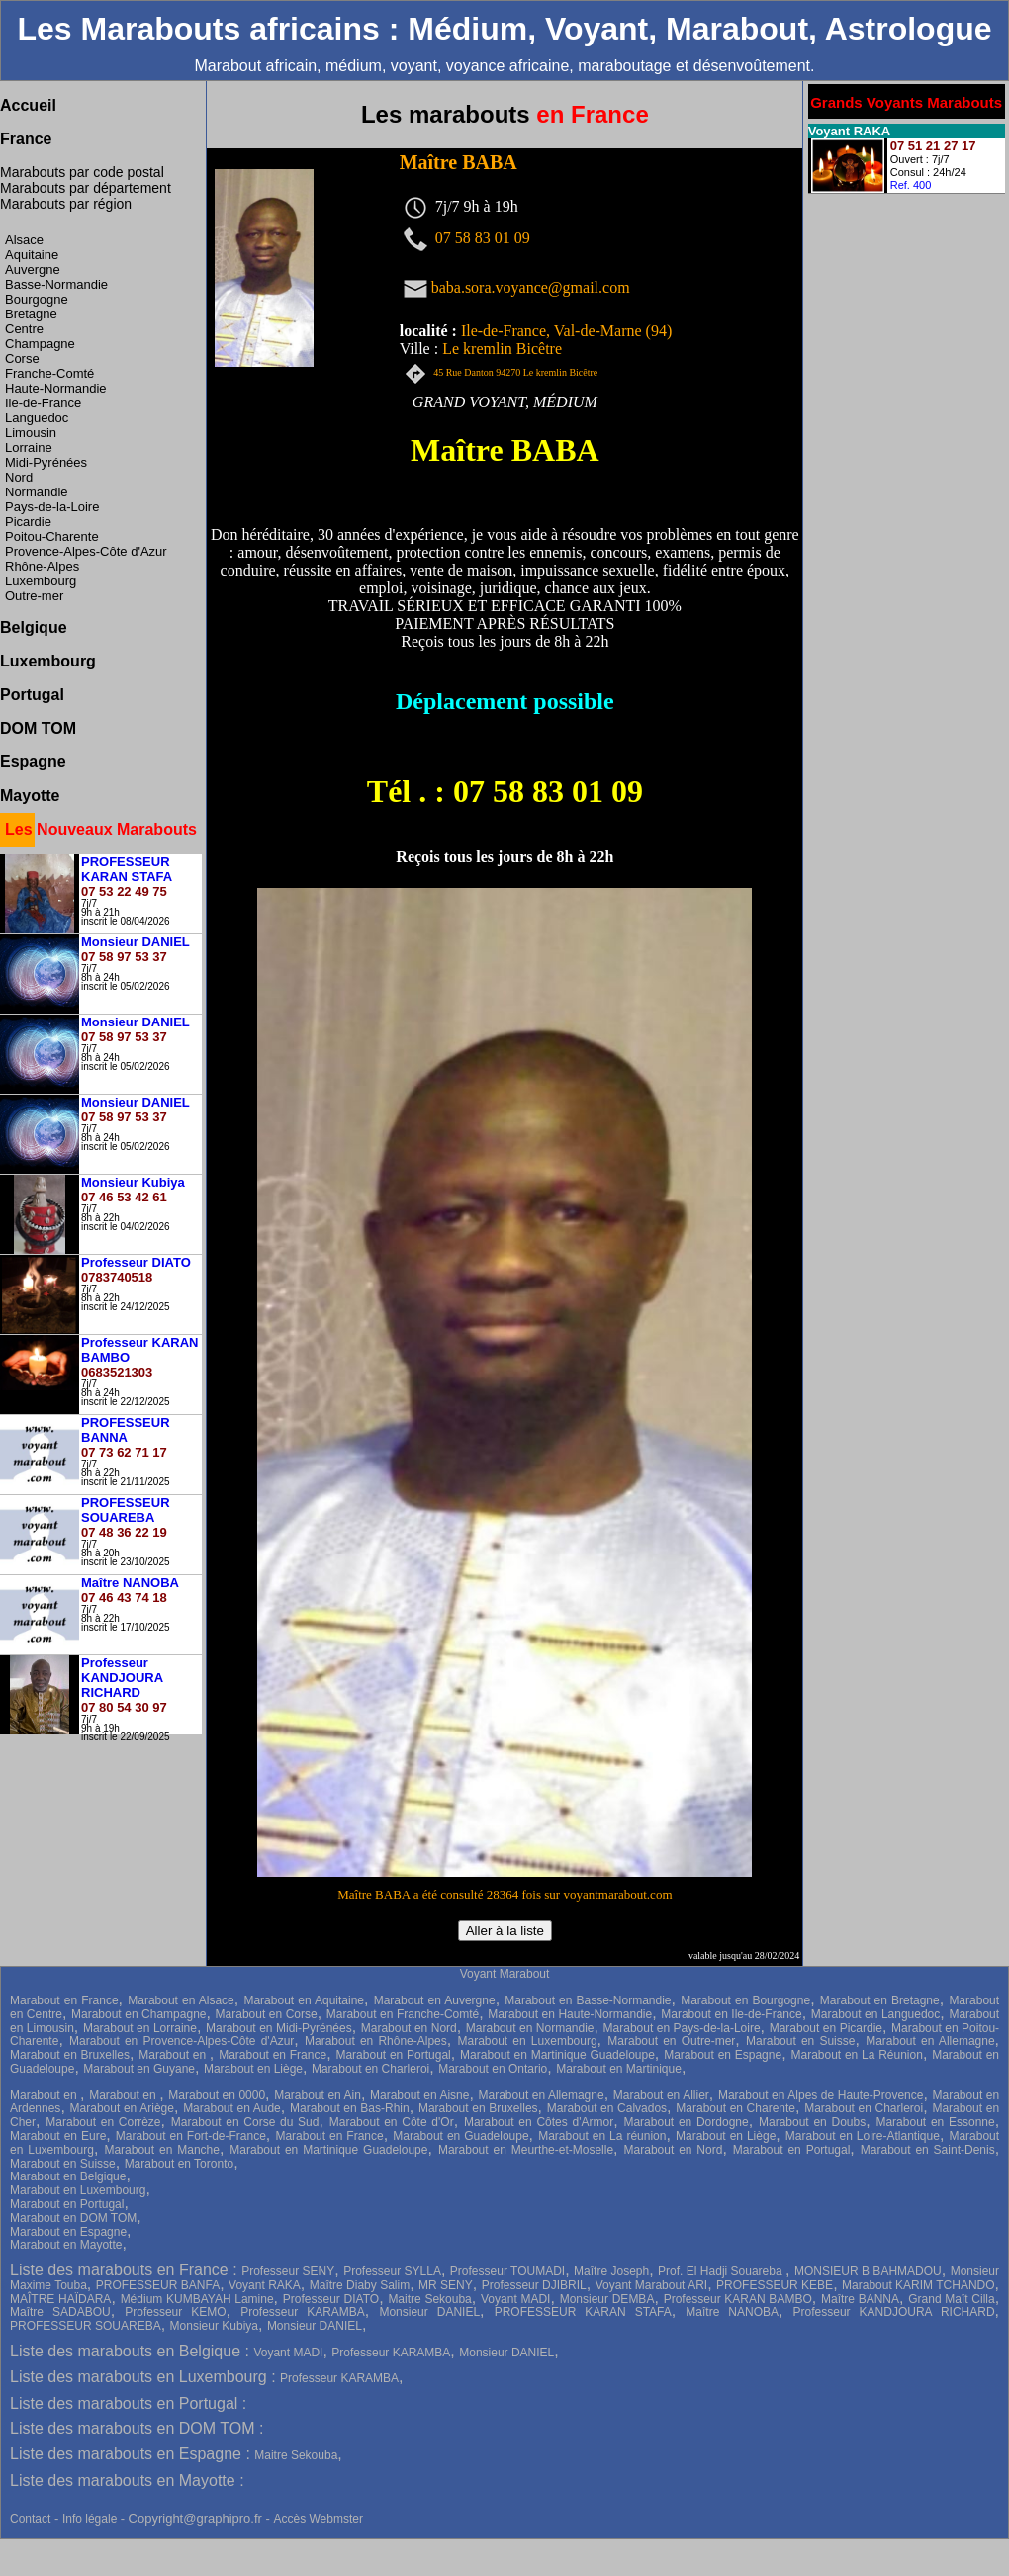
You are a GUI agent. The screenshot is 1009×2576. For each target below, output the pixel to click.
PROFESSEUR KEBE (774, 2285)
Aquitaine (31, 254)
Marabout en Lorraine (140, 2028)
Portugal (32, 694)
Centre (24, 328)
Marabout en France (64, 2000)
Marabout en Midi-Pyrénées (279, 2028)
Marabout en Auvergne (435, 2000)
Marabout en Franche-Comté (402, 2014)
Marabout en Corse (267, 2014)
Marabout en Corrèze (103, 2122)
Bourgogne (36, 299)
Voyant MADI (515, 2299)
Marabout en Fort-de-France (191, 2136)
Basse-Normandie (56, 284)
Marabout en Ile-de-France (731, 2014)
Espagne (33, 762)
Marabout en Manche (162, 2150)
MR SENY (445, 2285)
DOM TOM (38, 728)
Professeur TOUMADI (507, 2271)
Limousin (30, 432)
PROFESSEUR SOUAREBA (85, 2326)
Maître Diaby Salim (360, 2285)
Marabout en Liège (253, 2069)
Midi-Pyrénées (46, 462)
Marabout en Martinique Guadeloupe (557, 2055)
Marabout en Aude (232, 2108)
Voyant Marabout (505, 1974)
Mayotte (29, 795)
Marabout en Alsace (181, 2000)
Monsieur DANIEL (429, 2312)
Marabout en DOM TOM (73, 2218)
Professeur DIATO (331, 2299)
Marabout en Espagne (722, 2055)
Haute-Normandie (56, 388)
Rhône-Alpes (42, 566)
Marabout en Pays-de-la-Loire (682, 2028)
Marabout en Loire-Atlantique (862, 2136)
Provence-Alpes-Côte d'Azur (86, 551)
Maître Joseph (611, 2271)
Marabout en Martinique (619, 2069)
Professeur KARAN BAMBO (738, 2299)
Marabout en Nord (409, 2028)
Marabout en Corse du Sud (245, 2122)
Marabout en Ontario (492, 2069)
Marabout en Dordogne (685, 2122)
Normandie (36, 492)
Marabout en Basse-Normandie (587, 2000)
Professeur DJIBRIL (534, 2285)
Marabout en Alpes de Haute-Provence (821, 2095)
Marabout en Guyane (139, 2069)
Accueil (28, 105)
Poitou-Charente (52, 536)
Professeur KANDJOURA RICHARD (894, 2312)
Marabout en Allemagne (930, 2041)
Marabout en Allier (661, 2095)
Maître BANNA (860, 2299)
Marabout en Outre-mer (671, 2041)
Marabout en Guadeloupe (460, 2136)
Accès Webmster (317, 2519)
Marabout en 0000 (216, 2095)
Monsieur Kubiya (214, 2326)
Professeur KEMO (175, 2312)
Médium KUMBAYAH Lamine (197, 2299)
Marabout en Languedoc (876, 2014)
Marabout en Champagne (138, 2014)
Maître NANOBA (732, 2312)
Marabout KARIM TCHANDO (918, 2285)
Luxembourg (40, 581)
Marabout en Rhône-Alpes (376, 2041)
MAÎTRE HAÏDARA (60, 2299)
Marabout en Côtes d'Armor (538, 2122)
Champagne (40, 343)
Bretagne (31, 314)
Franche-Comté (49, 373)
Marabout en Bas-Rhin (350, 2108)
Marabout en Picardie (826, 2028)
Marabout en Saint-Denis (928, 2150)
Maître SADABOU (60, 2312)
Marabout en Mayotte (66, 2245)
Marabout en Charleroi (370, 2069)
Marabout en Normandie (530, 2028)
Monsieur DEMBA (607, 2299)
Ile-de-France (43, 403)
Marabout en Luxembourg (527, 2041)
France (25, 139)
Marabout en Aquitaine (303, 2000)
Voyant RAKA (265, 2285)
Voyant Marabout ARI (651, 2285)
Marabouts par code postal (82, 172)
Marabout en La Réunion (856, 2055)
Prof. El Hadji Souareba (721, 2271)
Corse (22, 358)
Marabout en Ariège (122, 2108)
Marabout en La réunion (602, 2136)
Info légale (91, 2519)
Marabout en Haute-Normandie (570, 2014)
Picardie (28, 521)
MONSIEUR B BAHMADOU (868, 2271)
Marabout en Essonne (934, 2122)
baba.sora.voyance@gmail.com (530, 286)
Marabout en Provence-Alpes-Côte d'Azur (181, 2041)
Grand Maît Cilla (951, 2299)
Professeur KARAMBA (302, 2312)
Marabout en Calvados (607, 2108)
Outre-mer (34, 595)
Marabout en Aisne (419, 2095)
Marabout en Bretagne (880, 2000)
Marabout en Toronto (179, 2164)
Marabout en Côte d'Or (391, 2122)
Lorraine (28, 447)
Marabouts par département (85, 188)
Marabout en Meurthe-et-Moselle (525, 2150)
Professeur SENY (287, 2271)
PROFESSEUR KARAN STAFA (583, 2312)
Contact (30, 2519)
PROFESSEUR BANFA (158, 2285)
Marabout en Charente (735, 2108)
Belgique (33, 627)
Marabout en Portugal (392, 2055)
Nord (19, 477)
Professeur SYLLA (392, 2271)
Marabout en (174, 2055)
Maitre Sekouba (429, 2299)
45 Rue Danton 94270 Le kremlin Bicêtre (515, 372)
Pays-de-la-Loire (52, 506)
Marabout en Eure (58, 2136)
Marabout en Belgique (68, 2176)
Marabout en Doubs (812, 2122)
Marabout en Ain (317, 2095)
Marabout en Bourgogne (745, 2000)
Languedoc (36, 417)
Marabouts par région (66, 204)
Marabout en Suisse (800, 2041)
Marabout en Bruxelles (70, 2055)
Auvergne (32, 269)
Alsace (24, 239)
